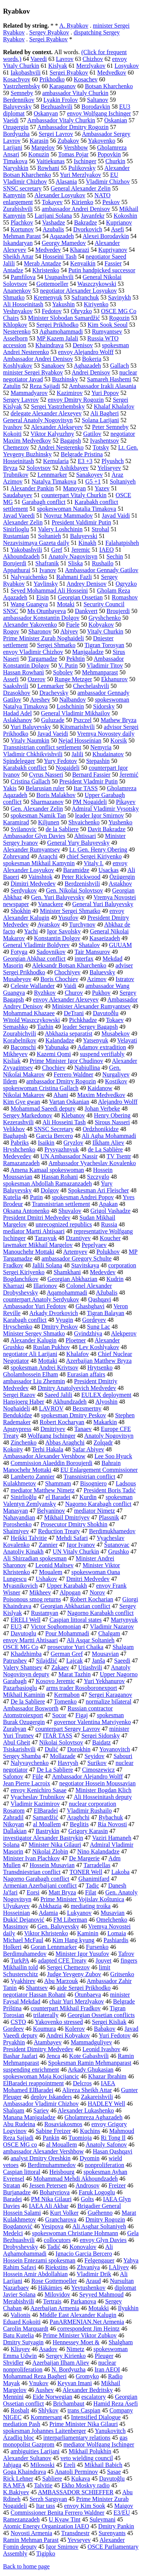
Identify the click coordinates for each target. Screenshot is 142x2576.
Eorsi (33, 1892)
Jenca (53, 2056)
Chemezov (16, 447)
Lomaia (117, 1933)
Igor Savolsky (64, 931)
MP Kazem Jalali (57, 338)
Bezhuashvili (57, 106)
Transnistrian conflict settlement (42, 747)
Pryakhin (14, 2042)
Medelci (13, 2233)
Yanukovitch (110, 2431)
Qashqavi (99, 1299)
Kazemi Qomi (54, 1054)
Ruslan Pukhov (51, 1347)
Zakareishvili (97, 2097)
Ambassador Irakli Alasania (102, 386)
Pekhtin (75, 658)
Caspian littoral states (76, 1619)
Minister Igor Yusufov (82, 1953)
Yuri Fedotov (115, 2035)
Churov (74, 992)
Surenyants (111, 2533)
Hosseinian (16, 1913)
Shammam (58, 1483)
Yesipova (52, 2226)
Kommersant (46, 2417)
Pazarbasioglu (20, 1688)
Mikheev (40, 1592)
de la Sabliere (61, 829)
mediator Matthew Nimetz (43, 1490)
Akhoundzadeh (21, 556)
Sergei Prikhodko (57, 324)
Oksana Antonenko (26, 1211)
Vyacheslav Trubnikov (38, 1797)
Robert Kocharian (91, 1599)
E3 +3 (85, 461)
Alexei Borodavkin (106, 236)
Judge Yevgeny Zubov (74, 1974)
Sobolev (63, 672)
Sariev (41, 2110)
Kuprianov (119, 222)
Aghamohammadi (61, 331)
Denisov (83, 345)
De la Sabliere (28, 1701)
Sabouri (123, 1756)
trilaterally (46, 2015)
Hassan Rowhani (23, 672)
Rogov (11, 631)
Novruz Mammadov (68, 515)
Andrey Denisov (86, 583)
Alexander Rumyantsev (31, 849)
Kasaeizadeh (104, 938)
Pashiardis (115, 1940)
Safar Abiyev (88, 1449)
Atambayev (48, 2042)
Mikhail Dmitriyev (66, 1517)
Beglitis (79, 1824)
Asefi (117, 229)
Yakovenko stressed (59, 2022)
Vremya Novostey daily (105, 733)
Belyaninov (51, 1510)
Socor (59, 1715)
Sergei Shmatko (56, 645)
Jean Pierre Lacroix (26, 1783)
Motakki (98, 2308)
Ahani (60, 1095)
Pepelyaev (94, 1245)
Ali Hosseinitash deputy (102, 1797)
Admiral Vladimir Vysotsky (105, 808)
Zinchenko (23, 1442)
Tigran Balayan (105, 1313)
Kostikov (116, 1081)
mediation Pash (21, 2424)
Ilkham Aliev (108, 1142)
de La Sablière (105, 1149)
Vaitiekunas (50, 161)
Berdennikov (18, 100)
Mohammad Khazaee (29, 1013)
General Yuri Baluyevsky (102, 904)
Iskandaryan (18, 243)
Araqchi (48, 856)
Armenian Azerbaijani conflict (40, 1885)
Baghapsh (15, 1136)
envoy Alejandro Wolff (86, 352)
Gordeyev (94, 1320)
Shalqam (13, 2110)
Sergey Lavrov (21, 399)
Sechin (114, 556)
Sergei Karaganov (110, 1694)
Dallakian (15, 1831)
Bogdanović (17, 2226)
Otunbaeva (88, 1994)
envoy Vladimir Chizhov (33, 652)
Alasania (66, 181)
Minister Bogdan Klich (104, 1790)
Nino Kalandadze (98, 1851)
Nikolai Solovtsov (61, 1742)
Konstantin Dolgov (57, 938)
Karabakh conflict (25, 768)
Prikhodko (52, 79)
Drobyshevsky (20, 2247)
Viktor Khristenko (46, 1933)
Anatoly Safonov (106, 2144)
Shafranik (47, 563)
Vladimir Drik (93, 2274)
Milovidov (57, 2294)
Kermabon (67, 1694)
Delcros (82, 2083)
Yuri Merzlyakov (80, 175)
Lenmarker (50, 686)
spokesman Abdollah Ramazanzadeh (47, 1183)
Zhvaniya (88, 2267)
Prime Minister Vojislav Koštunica (82, 1899)
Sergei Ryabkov (48, 39)
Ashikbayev (73, 468)
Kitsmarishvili (77, 727)
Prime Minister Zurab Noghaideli (43, 638)
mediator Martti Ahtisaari (34, 1231)
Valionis (20, 2315)
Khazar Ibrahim (107, 2076)
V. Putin (68, 665)
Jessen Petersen (48, 2185)
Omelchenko (111, 1919)
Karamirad (16, 822)
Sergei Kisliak (109, 2022)
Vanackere (50, 904)
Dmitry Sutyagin (23, 2342)
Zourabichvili (19, 1033)
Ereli (69, 2465)
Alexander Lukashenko (86, 2110)
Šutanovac (117, 1545)
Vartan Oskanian (69, 1101)
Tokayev (52, 202)
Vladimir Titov (105, 665)
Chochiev (53, 1067)
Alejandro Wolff (117, 1101)
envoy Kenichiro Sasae (39, 1790)
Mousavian (105, 1654)
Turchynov (82, 924)
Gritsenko (122, 1974)
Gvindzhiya (88, 1333)
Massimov (15, 1926)
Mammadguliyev (91, 2042)
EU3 (16, 1626)
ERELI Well (26, 1619)
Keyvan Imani (75, 2383)
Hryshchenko (19, 1149)
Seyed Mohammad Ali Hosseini (49, 590)
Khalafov (77, 1354)
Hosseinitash (18, 461)
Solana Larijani (100, 420)
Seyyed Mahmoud (101, 2294)
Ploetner (76, 1340)
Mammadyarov (29, 393)
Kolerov (75, 2028)
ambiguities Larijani (35, 2451)
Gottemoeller (52, 284)
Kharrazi (13, 1286)
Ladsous (126, 1483)
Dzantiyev (78, 1238)
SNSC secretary (22, 188)
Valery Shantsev (22, 1667)
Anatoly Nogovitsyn (108, 1435)
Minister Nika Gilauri (55, 1844)
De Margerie (84, 1858)
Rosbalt (20, 2410)
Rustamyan (44, 1613)
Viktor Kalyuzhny (52, 434)
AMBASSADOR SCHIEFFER (76, 2492)
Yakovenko (101, 140)
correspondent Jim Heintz (89, 2328)
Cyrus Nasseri (46, 774)
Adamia (48, 1913)
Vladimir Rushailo (89, 1810)
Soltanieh (49, 536)
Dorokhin (79, 1749)
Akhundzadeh (70, 1401)
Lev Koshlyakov (99, 1347)
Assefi (11, 679)
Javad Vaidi (116, 515)
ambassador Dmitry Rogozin (61, 1081)
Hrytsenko (100, 1367)
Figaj (81, 1715)
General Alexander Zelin (81, 188)
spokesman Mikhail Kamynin (39, 863)
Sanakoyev (89, 474)
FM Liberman (70, 1919)
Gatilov (92, 434)
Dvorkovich (87, 229)
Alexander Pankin (32, 488)
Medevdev (102, 1272)
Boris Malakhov (56, 795)
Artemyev (75, 1251)
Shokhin (21, 911)
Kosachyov (16, 79)
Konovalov (82, 2247)
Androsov (88, 2185)
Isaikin (46, 1142)
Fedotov (51, 311)
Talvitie (43, 2485)
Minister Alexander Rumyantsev (91, 1006)
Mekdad (112, 958)
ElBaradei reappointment (33, 2083)
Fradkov (13, 1265)
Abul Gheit (16, 1742)
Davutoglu (23, 1633)
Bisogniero (93, 1483)
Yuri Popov (105, 393)
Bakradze (85, 222)
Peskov (111, 202)
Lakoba (120, 1872)
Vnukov (38, 2383)
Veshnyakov (18, 311)
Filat (90, 1892)
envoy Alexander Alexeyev (65, 999)
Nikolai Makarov (24, 1095)
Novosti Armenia (31, 2533)
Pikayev (126, 802)
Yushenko (120, 822)
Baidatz (101, 1742)
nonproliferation (104, 2165)
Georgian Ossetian (80, 597)
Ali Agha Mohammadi (109, 1136)
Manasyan (15, 1510)
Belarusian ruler (45, 788)
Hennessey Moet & (76, 2342)
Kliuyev (20, 2349)
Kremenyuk (48, 297)
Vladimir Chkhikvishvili (32, 754)
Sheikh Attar (18, 256)
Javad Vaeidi (52, 733)
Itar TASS (85, 788)
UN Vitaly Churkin (76, 1551)
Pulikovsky (81, 168)
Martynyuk (124, 1619)
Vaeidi (11, 120)
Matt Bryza (62, 1892)
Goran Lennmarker (54, 1947)
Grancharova (60, 2219)
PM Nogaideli (90, 802)
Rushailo (103, 563)
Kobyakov (101, 624)
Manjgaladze (88, 652)
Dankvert (86, 611)
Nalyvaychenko (29, 1763)
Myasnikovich (20, 1585)
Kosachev (86, 79)
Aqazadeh (62, 236)
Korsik (119, 740)
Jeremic (80, 549)
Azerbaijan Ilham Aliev (60, 2362)
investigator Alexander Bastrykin (43, 1838)
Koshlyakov (17, 365)
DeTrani (74, 1013)
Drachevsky (53, 693)
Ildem (10, 1081)
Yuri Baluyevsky (30, 727)
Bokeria (91, 359)
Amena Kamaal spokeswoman (47, 1170)
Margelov (43, 147)
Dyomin (89, 2158)
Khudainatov (108, 754)
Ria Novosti (112, 1824)
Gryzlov (73, 1142)
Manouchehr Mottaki (29, 1251)
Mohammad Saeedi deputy (43, 1108)
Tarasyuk (45, 1238)
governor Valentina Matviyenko (92, 1722)
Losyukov (127, 65)
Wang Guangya (29, 604)
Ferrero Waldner (74, 1074)
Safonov (13, 1776)
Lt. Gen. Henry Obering (98, 849)
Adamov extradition (101, 1047)
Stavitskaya (85, 1265)
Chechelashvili (91, 686)
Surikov (97, 1763)
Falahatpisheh (122, 543)
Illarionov (45, 1286)
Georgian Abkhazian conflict (76, 1606)
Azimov (97, 979)
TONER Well (86, 1872)
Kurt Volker (64, 2212)
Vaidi (70, 986)
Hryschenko (17, 1326)
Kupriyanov (112, 250)
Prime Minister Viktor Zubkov (80, 2335)
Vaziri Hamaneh (111, 1838)
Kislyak (57, 65)
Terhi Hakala (47, 1449)
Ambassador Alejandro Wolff (87, 1776)
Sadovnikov (50, 952)
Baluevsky (102, 972)
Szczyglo (98, 1176)
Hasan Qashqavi (112, 2151)
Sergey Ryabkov (49, 32)
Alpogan (70, 1592)
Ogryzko (126, 583)
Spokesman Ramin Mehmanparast (89, 2063)
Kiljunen (48, 822)
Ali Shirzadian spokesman (35, 1558)
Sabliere (52, 2478)
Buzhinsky (65, 379)
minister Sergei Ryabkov (33, 372)
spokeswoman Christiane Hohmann (75, 2233)
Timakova (15, 161)
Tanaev (83, 1429)
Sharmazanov (47, 802)
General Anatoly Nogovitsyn (38, 420)
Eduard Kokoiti (22, 2322)
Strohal (100, 529)
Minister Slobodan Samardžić (64, 318)
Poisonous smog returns (32, 1599)
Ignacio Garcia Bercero (84, 2253)
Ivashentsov (104, 440)
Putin (36, 1197)
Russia (109, 1224)
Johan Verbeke (102, 1108)
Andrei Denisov (91, 372)
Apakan (108, 1204)
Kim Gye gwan (21, 1101)
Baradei (12, 2199)
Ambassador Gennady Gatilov (102, 570)
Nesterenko (17, 331)
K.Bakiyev (16, 2492)
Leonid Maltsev (54, 1565)
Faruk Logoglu (97, 2192)
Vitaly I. (93, 863)
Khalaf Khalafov (114, 406)
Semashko (15, 1027)
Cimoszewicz (98, 1769)
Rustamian (16, 536)
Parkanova (83, 2301)
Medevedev (17, 1156)
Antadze (13, 270)
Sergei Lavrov (56, 134)
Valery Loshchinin (60, 529)
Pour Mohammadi (67, 1633)
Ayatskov (48, 924)
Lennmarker (52, 474)
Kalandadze (59, 1040)
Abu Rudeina (19, 2124)
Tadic (92, 1885)
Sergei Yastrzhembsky (58, 406)
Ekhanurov (114, 679)
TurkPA (20, 1960)
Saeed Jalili (58, 1395)
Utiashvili (90, 1667)
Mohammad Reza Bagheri (35, 2376)
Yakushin (63, 304)
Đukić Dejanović (23, 1919)
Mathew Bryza (119, 720)
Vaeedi (38, 59)
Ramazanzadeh (21, 1163)
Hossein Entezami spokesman (39, 2260)
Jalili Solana (47, 1265)
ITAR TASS (57, 1735)
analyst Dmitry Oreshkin (40, 2158)
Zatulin (11, 386)
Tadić (53, 2247)
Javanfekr (93, 215)
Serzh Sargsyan (48, 2499)
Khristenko (45, 270)
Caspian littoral (21, 2172)
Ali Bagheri (105, 413)
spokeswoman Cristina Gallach (40, 1088)
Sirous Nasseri (112, 1122)
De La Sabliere (55, 1769)
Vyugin (64, 1320)
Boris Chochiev (59, 979)
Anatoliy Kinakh (23, 1551)
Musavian (113, 1913)
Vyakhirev (23, 1981)
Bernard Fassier (91, 774)
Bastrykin (47, 1831)
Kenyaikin (82, 263)
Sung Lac (98, 1326)
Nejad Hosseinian (79, 740)
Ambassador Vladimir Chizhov (41, 2103)
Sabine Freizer (53, 2131)
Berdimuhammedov (52, 2165)
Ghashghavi (89, 1306)
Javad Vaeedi (19, 515)
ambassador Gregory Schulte (77, 1258)
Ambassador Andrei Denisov (38, 359)
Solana (11, 1844)
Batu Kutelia (18, 2335)
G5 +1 (93, 481)
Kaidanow (99, 1088)
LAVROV (51, 1408)
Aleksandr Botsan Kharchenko (69, 965)
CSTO (18, 2022)
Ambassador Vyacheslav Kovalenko (92, 1163)
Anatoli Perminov (76, 2471)
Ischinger (85, 161)
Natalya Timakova (54, 481)
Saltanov (97, 100)
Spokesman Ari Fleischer (98, 1190)
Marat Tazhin (74, 1674)
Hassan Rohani (59, 1176)
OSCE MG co (20, 2144)
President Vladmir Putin (88, 781)
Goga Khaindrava (24, 2471)
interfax (84, 958)
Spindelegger (19, 761)
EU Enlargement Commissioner (99, 1470)
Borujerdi (14, 563)
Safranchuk (85, 297)
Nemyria (100, 747)
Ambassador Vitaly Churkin (61, 120)
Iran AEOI (107, 2369)
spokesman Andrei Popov (83, 1197)
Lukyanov (79, 1913)
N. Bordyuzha (68, 2369)
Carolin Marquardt (25, 2328)
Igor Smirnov (62, 2546)
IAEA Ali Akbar (48, 2206)
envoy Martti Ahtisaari (30, 1640)
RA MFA (14, 2485)
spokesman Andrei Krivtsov (44, 1367)
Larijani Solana (53, 215)
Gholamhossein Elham (30, 1374)
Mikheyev (15, 1054)
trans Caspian (83, 2410)
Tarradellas (97, 1865)
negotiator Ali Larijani (30, 1354)
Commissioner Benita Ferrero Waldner (58, 2512)
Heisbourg (61, 2172)
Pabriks (20, 1142)
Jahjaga (12, 2465)
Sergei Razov (19, 1395)
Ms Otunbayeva (46, 611)
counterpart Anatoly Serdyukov (41, 1299)
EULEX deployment (106, 1395)
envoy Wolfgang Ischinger (99, 113)
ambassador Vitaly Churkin (75, 93)
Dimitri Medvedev (33, 883)
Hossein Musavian (52, 1865)
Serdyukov (24, 890)
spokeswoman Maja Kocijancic (41, 2076)
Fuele (73, 624)
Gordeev (13, 2028)
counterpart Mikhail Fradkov (66, 2008)
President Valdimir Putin (81, 522)
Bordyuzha (16, 134)
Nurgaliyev (116, 1074)
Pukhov (101, 992)
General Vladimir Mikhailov (75, 713)
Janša (98, 1660)
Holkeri (12, 1947)
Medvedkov (111, 72)
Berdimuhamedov (25, 1953)
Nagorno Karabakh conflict (100, 1613)
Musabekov (115, 1033)
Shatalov (89, 945)
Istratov (124, 979)
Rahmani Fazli (74, 577)
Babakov (104, 2028)
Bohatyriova (55, 2192)
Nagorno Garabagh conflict (36, 1878)
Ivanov (47, 570)
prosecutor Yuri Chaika (75, 1647)
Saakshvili (15, 686)
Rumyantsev (107, 331)
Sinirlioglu (16, 529)
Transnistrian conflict (89, 1476)
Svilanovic (23, 829)
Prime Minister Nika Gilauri (83, 2424)
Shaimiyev (16, 1531)
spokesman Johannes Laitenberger (44, 2431)
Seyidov (94, 1756)
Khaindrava (49, 345)
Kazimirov (70, 393)
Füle (37, 1776)
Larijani (12, 147)
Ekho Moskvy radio (85, 2485)
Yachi (31, 931)
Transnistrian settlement (61, 1204)
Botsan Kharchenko (109, 86)
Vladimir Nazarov (112, 1626)
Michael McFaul (23, 1940)
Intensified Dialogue (96, 2417)
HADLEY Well (106, 2103)
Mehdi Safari (72, 1538)
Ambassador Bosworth (30, 1708)
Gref (56, 549)
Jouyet (103, 1960)
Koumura (44, 2028)
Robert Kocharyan (62, 1422)
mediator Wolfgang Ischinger (99, 2444)
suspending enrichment (31, 2069)
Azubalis (53, 229)
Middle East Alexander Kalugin (77, 2315)
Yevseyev (79, 2540)
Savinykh (119, 297)
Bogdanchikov (20, 1279)
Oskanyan (46, 113)
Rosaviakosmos (63, 2124)
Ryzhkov (45, 992)
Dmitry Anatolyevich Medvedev (77, 1388)
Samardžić (45, 1817)
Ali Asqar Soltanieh (90, 1640)
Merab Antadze (42, 263)
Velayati (127, 1040)
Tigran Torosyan (104, 645)
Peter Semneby (110, 427)
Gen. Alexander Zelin (37, 808)
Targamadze (42, 658)
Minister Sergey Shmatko (34, 1333)
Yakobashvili (26, 549)
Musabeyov (17, 979)
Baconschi (23, 1047)
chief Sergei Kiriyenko (94, 856)
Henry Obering (112, 1115)
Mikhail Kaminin (24, 1694)
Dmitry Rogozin (105, 2219)
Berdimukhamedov (112, 1531)
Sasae (114, 2471)
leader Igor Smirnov (99, 815)
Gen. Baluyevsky (58, 1926)
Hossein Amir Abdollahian (35, 2274)
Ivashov (12, 427)
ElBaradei (46, 1810)
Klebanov (73, 1115)
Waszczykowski (96, 284)
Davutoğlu (112, 2478)
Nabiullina (87, 1067)
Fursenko (97, 1947)
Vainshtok (40, 877)
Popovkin (109, 154)
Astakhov (120, 883)
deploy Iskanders (51, 2097)
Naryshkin (15, 168)
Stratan (11, 2185)
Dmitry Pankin (116, 2526)
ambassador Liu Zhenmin (34, 1381)
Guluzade (52, 720)
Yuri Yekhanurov (104, 1681)
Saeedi (122, 1660)
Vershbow (76, 147)
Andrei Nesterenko (61, 447)
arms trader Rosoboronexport (81, 1688)
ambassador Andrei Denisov (76, 209)
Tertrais (52, 2301)
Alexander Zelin (22, 522)
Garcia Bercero (54, 1136)
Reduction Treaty (59, 1531)
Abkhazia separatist (68, 1033)
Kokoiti (12, 434)
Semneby (22, 93)
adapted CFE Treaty (62, 1960)
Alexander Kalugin (33, 1340)
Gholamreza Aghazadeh (93, 2117)
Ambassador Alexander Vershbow (44, 1456)
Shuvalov (69, 1211)
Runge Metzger (73, 679)
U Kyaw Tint (65, 2519)
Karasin (39, 140)
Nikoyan (13, 1824)
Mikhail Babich (103, 2465)
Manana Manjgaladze (29, 2117)
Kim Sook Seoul (107, 324)
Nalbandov (72, 699)
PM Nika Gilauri (51, 2199)
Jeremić (129, 774)
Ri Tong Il (113, 2137)
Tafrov (126, 1953)
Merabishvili (18, 2301)
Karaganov (62, 86)
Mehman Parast (22, 236)
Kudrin (114, 1279)
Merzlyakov (90, 65)
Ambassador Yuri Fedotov (34, 1306)
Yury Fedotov (60, 761)
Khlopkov (15, 324)
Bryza (10, 468)
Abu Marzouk (61, 1981)
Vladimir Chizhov (108, 181)
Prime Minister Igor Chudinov (66, 1061)
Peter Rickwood (80, 877)
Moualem (50, 1572)
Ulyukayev (16, 1906)
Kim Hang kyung (73, 1940)
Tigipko (45, 2553)
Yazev (102, 488)
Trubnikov (15, 474)
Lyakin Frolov (61, 100)
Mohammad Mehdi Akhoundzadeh (75, 2178)
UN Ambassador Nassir (69, 1156)
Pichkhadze (83, 1020)
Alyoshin (106, 1401)
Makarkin (105, 1422)
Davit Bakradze (107, 829)
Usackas (108, 870)
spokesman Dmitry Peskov (73, 1415)
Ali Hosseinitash (23, 304)
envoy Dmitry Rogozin (76, 399)
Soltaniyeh (123, 481)
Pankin (50, 2137)
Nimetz (75, 2349)
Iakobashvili (26, 72)
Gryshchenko (105, 618)
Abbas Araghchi (65, 1442)
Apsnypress (17, 1429)
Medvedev (48, 250)
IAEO (106, 549)
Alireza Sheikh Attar (87, 2090)
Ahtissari (85, 836)
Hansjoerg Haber (23, 1401)
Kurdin (88, 1497)
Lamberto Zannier (33, 1476)
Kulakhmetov (19, 1483)
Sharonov (39, 631)
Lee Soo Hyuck (113, 1456)
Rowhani (48, 168)
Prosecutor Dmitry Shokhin (74, 1524)
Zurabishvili (18, 209)
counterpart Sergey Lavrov (67, 1729)
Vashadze (53, 222)
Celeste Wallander (33, 986)
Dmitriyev (53, 1429)
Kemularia (56, 461)
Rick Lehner (18, 2478)
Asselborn (15, 338)
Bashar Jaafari (20, 2056)
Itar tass (45, 2506)
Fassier (113, 263)
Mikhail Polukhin (90, 2451)
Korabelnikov (19, 1040)
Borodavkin (95, 106)
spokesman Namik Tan (38, 815)
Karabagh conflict (25, 1320)
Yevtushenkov (88, 2287)
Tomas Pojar (73, 154)
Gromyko (87, 2376)
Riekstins (56, 2267)
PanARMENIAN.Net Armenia (87, 2322)
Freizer (117, 2185)
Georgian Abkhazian (72, 1279)
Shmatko (14, 297)
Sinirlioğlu (23, 1497)
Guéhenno (99, 2212)
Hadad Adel (17, 713)
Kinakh (87, 543)
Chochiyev (67, 972)
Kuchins (90, 2131)
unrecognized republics (64, 1224)
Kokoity (13, 1449)
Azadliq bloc (18, 2437)
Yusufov (68, 917)
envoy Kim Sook (84, 2506)
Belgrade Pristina (82, 454)
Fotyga (19, 952)
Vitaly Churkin (105, 631)
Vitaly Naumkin (30, 740)
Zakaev (60, 1667)
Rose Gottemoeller (54, 2281)
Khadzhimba (26, 1654)
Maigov (123, 2506)
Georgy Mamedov (64, 243)
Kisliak (11, 1061)
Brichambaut (68, 2403)
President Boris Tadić (110, 1490)
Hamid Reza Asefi (116, 2403)
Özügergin (122, 877)
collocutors (57, 2240)
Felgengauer (99, 2260)
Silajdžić (46, 1660)
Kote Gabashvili (89, 2056)
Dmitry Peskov (59, 1326)
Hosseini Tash (59, 256)
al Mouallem (61, 2144)
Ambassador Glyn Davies (34, 836)
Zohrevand (16, 856)
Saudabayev (17, 495)
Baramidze (76, 870)
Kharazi (79, 250)
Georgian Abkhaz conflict (34, 958)
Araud (93, 2281)
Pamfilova (23, 277)
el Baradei (57, 1497)
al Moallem (47, 1824)
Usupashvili (59, 277)
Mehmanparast (100, 672)
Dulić (51, 1749)
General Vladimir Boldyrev (36, 945)
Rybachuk (110, 1817)
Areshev (40, 699)
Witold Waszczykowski (31, 1020)
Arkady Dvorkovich (53, 1313)
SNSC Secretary (53, 1129)
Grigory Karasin (88, 1831)
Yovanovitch (114, 1749)
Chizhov (93, 59)
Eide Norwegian (52, 2396)
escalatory (93, 2396)
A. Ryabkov (73, 25)
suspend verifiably (102, 1054)
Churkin (115, 161)
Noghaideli (16, 1408)
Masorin (13, 965)
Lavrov (64, 59)
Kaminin (87, 1933)
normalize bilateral (108, 1701)
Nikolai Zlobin (50, 1851)
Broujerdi (118, 611)
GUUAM (120, 945)
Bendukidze (17, 1415)
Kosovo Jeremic (55, 1681)
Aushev (44, 2390)
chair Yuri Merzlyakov (76, 2001)
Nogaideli (68, 768)
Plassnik (109, 1517)
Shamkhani (67, 1272)
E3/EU (122, 2512)
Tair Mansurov (92, 952)
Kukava (80, 2478)
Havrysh (68, 1763)
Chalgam (109, 1633)
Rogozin (119, 318)
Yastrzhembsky (21, 86)
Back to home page (26, 2566)
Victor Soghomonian (56, 1626)
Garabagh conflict (44, 502)
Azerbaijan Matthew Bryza (98, 1360)
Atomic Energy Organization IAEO (46, 2526)
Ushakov (46, 1579)
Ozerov (36, 679)
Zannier (48, 1545)
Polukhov (108, 1251)
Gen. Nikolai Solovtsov (74, 890)
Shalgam (123, 1647)
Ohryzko (81, 311)
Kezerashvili (18, 1122)
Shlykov (48, 2410)
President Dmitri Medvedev (36, 1217)
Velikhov (14, 1129)
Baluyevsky (17, 106)
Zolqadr (103, 1442)
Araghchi (78, 1817)
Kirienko (82, 202)
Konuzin (38, 154)
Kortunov (22, 229)
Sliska (75, 563)
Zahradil (13, 1817)
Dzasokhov (16, 693)
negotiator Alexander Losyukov (78, 290)
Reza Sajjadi (45, 386)
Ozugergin (15, 127)
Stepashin (97, 761)
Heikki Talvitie (29, 1538)
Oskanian (115, 120)
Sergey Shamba (22, 1756)
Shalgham (121, 2342)
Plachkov (22, 222)
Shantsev (37, 1988)
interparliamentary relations (76, 2437)
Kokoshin (125, 215)
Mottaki (47, 1360)
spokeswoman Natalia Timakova (76, 509)
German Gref (67, 1654)
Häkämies (50, 2287)
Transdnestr (75, 2533)
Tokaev (115, 1020)
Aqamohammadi (67, 1292)
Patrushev (15, 1660)
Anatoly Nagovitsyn (72, 556)
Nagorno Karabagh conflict (98, 1504)
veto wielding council (87, 2458)
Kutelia (12, 1197)
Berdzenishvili (82, 883)
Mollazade (63, 1756)
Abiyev (69, 631)
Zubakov (68, 140)
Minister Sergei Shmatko (70, 911)
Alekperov (124, 1333)
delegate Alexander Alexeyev (46, 413)
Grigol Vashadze (111, 1211)
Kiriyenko (96, 304)
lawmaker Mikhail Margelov (38, 1245)
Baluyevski (83, 536)
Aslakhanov (17, 720)
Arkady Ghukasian (90, 2069)
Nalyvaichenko (29, 577)
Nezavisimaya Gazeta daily (36, 543)
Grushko (118, 1551)
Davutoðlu (106, 1013)
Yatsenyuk (95, 1040)
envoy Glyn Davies (103, 2240)
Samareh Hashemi (109, 379)
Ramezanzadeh (21, 2519)
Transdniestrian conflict (32, 1872)
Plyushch (112, 461)
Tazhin (45, 1027)
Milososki (42, 2465)
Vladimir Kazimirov (35, 1804)
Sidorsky (104, 706)
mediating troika (91, 1906)
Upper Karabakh (67, 1585)
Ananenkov (17, 290)
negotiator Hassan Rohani (34, 1994)
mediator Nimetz (94, 1510)
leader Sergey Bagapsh (90, 1027)
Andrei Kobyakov (68, 2035)
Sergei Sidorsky (100, 1735)
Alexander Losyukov (60, 195)
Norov (97, 1592)
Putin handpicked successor (101, 270)
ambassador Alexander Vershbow (43, 2151)
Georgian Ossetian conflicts (100, 2015)
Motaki (65, 604)
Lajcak (74, 1660)
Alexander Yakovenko (30, 624)
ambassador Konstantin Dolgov (41, 618)
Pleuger (104, 2356)
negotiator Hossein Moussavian (97, 1783)
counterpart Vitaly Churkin (73, 495)
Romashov (124, 597)
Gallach (119, 365)
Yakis (10, 788)
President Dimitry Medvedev (38, 2049)
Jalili (77, 754)
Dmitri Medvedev (87, 1579)
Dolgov (50, 1190)
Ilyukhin (128, 2308)
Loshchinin (70, 706)
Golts (87, 2199)
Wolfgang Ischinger (51, 1435)
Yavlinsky (46, 583)
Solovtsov (39, 468)
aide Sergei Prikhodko (84, 1988)
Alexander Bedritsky (87, 2390)
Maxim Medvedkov (101, 1095)
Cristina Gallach (30, 781)
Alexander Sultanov (27, 2458)
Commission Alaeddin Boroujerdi (51, 1463)
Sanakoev (53, 365)
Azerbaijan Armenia (54, 2308)
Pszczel (82, 720)
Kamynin (14, 195)
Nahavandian (19, 1517)
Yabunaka (57, 1047)
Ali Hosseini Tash (64, 1122)
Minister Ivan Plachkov (31, 1858)
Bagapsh (70, 440)
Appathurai (16, 570)
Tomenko (65, 1701)
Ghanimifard (93, 1878)
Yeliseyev (109, 468)
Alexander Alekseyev (57, 427)
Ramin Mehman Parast (31, 2540)
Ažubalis (106, 1292)
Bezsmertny (86, 1408)
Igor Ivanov (81, 1545)
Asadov (48, 2349)
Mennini (13, 2396)
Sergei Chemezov (68, 1967)
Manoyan (74, 488)
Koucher (110, 1238)
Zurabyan (14, 1729)
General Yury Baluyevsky (78, 842)
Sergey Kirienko (66, 2356)
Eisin (42, 597)
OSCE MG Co (20, 1647)
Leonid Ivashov (101, 2049)
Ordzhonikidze (101, 1129)
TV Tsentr (118, 1156)
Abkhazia (49, 1906)
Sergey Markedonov (27, 1115)
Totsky (101, 447)
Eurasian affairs (86, 1374)
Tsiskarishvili (19, 1749)
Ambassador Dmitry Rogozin (72, 127)
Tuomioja (80, 2137)
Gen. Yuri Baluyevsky (57, 897)
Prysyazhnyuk (61, 1149)
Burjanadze (17, 2192)
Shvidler (13, 2362)
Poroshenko (17, 1524)
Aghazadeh (87, 365)
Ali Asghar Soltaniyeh (99, 2226)
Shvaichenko (84, 822)
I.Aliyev (119, 2267)
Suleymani (102, 2519)
